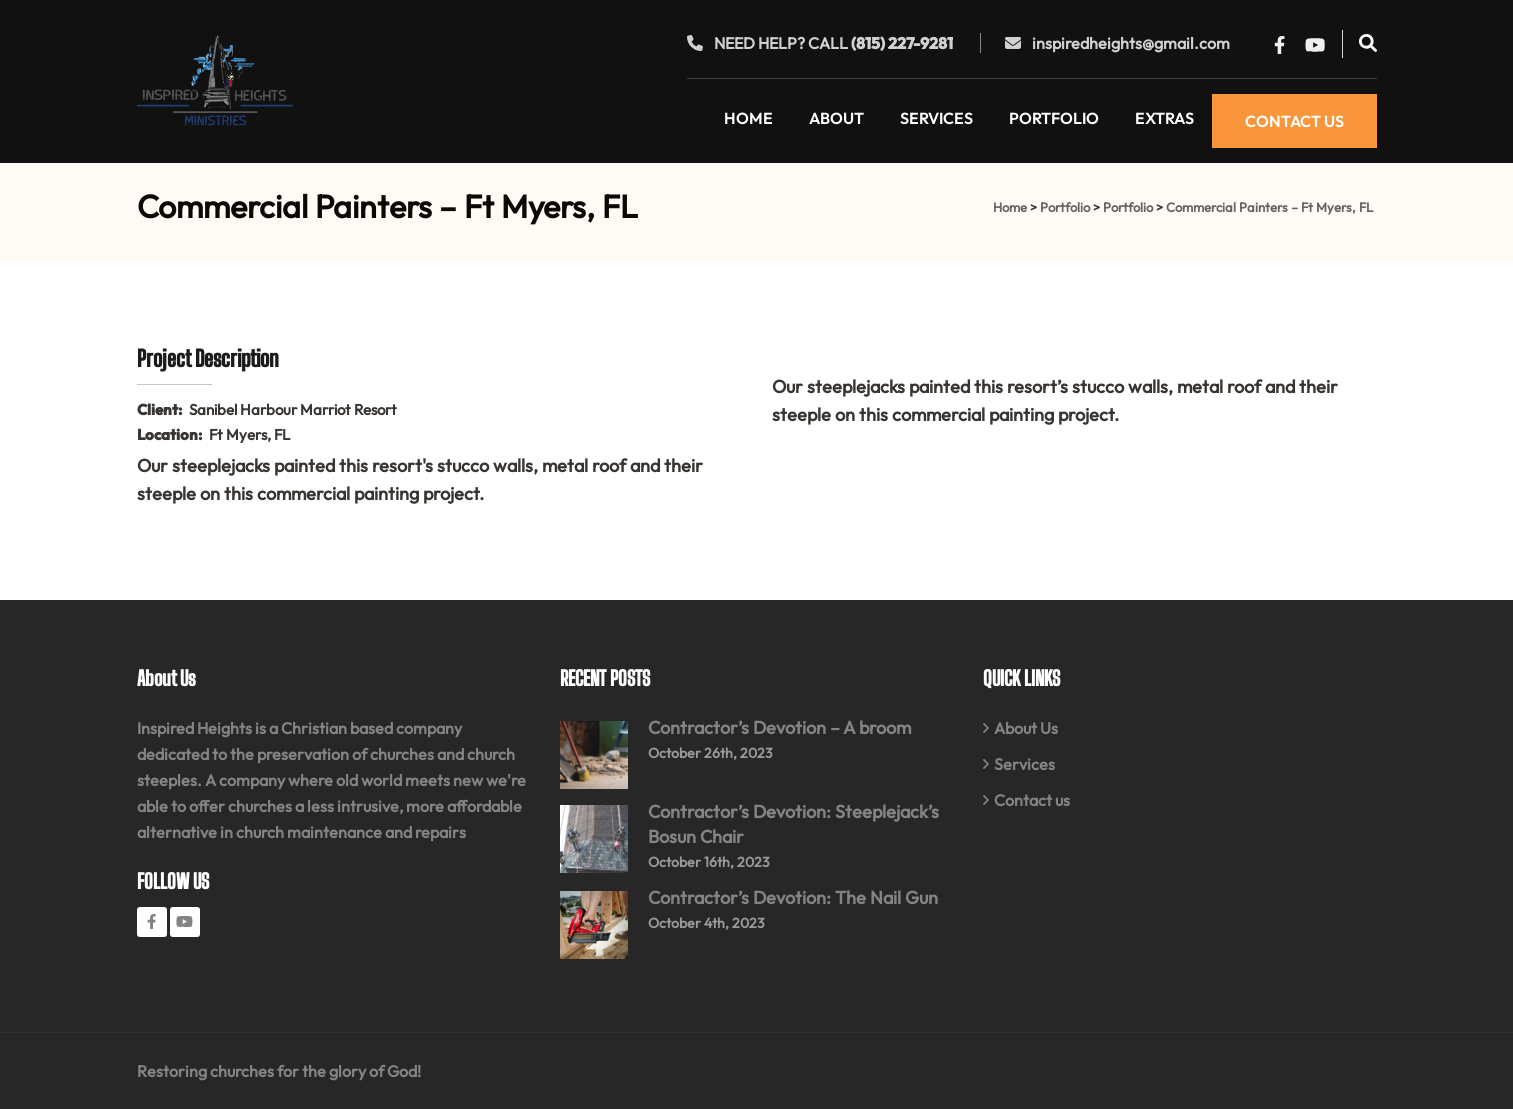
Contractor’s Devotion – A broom (779, 727)
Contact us (1032, 800)
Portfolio (1054, 118)
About (836, 118)
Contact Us (1294, 121)
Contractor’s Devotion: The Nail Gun (793, 897)
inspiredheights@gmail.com (1131, 43)
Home (748, 118)
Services (936, 118)
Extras (1164, 118)
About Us (1026, 728)
